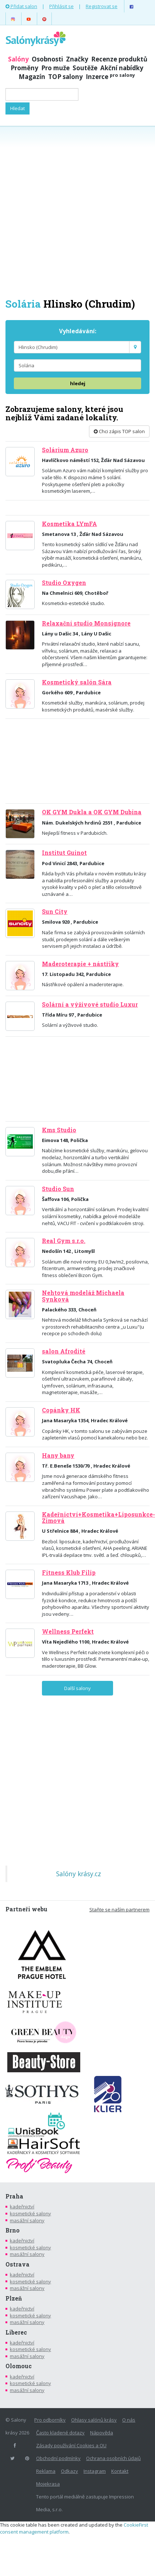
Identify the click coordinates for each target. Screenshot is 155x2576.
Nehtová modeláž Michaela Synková (83, 1296)
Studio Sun (58, 1189)
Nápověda (101, 2432)
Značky (77, 59)
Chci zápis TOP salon (119, 431)
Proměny (24, 68)
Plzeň (13, 2298)
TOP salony (65, 76)
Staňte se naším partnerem (119, 1909)
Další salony (77, 1688)
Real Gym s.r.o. (63, 1240)
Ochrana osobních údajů (113, 2458)
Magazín (32, 76)
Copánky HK (61, 1410)
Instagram (95, 2471)
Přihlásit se (61, 6)
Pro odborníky (50, 2420)
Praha (14, 2196)
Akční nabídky (121, 68)
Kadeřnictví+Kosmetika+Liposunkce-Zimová (98, 1517)
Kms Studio (59, 1130)
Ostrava (17, 2264)
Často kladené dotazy (60, 2432)
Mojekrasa (48, 2484)
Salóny (18, 59)
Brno (12, 2230)
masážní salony (27, 2220)
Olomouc (18, 2366)
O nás (128, 2420)
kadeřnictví (22, 2206)
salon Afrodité (63, 1351)
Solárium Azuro (65, 450)
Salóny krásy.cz (78, 1873)
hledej (77, 383)
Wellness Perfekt (68, 1631)
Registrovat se (101, 6)
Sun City (54, 911)
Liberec (16, 2332)
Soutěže (85, 68)
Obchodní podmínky (58, 2458)
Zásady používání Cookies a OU (71, 2445)
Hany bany (58, 1455)
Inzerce (110, 76)
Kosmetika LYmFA (69, 523)
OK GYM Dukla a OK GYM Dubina (92, 812)
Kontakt (119, 2471)
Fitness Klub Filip (69, 1572)
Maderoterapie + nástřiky (80, 964)
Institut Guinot (64, 852)
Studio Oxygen (64, 582)
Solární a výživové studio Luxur (90, 1004)
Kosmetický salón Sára (77, 682)
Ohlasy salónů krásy (94, 2420)
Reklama (45, 2471)
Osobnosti (47, 59)
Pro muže (55, 68)
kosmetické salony (30, 2213)
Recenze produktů (119, 59)
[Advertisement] (77, 211)
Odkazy (69, 2471)
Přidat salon (21, 6)
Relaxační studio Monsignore (86, 623)
